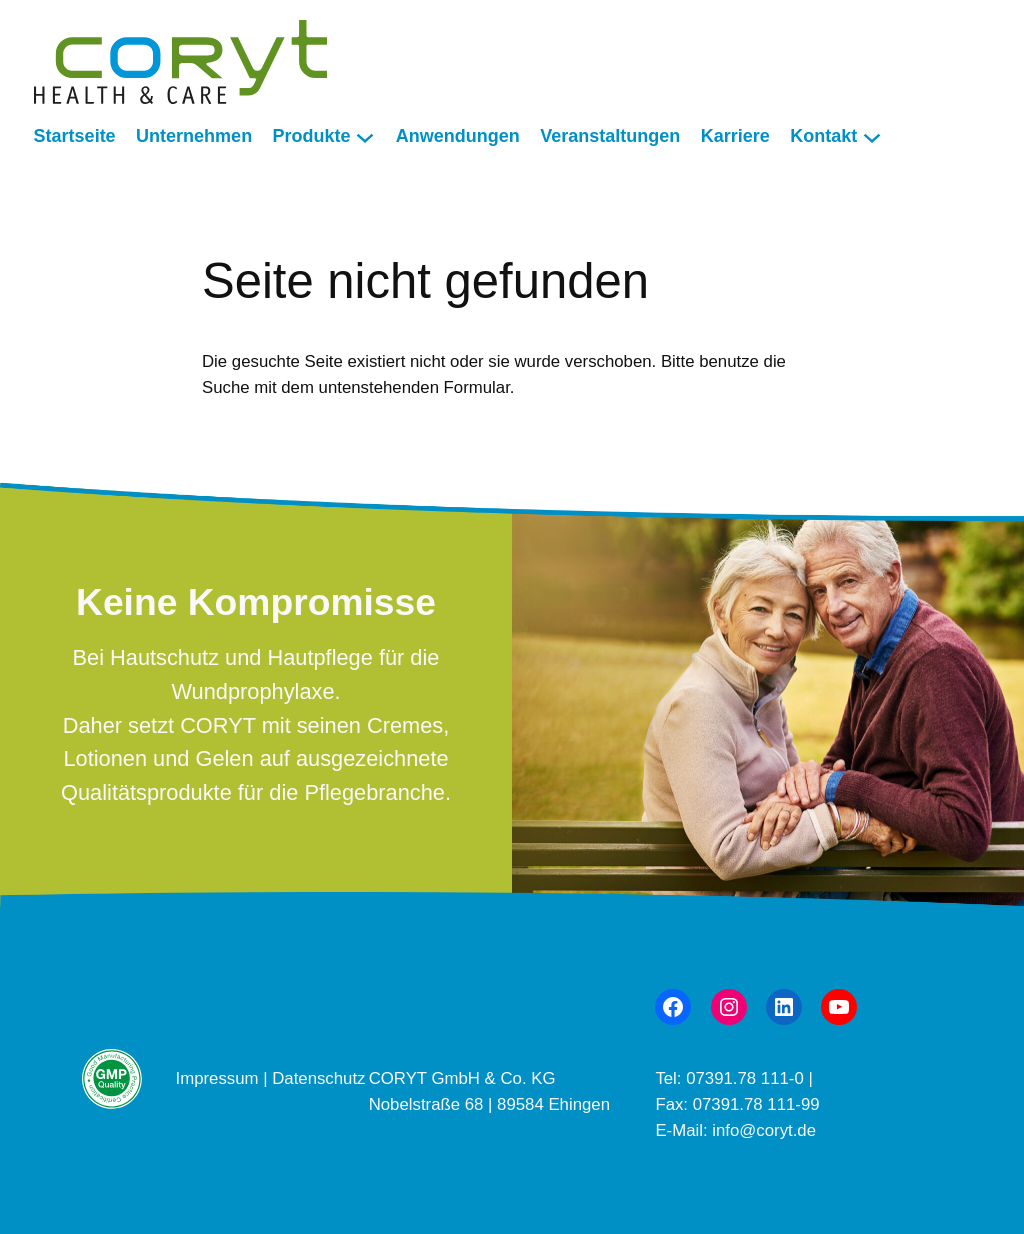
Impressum (220, 1078)
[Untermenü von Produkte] (365, 137)
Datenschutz (318, 1078)
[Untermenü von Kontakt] (872, 137)
